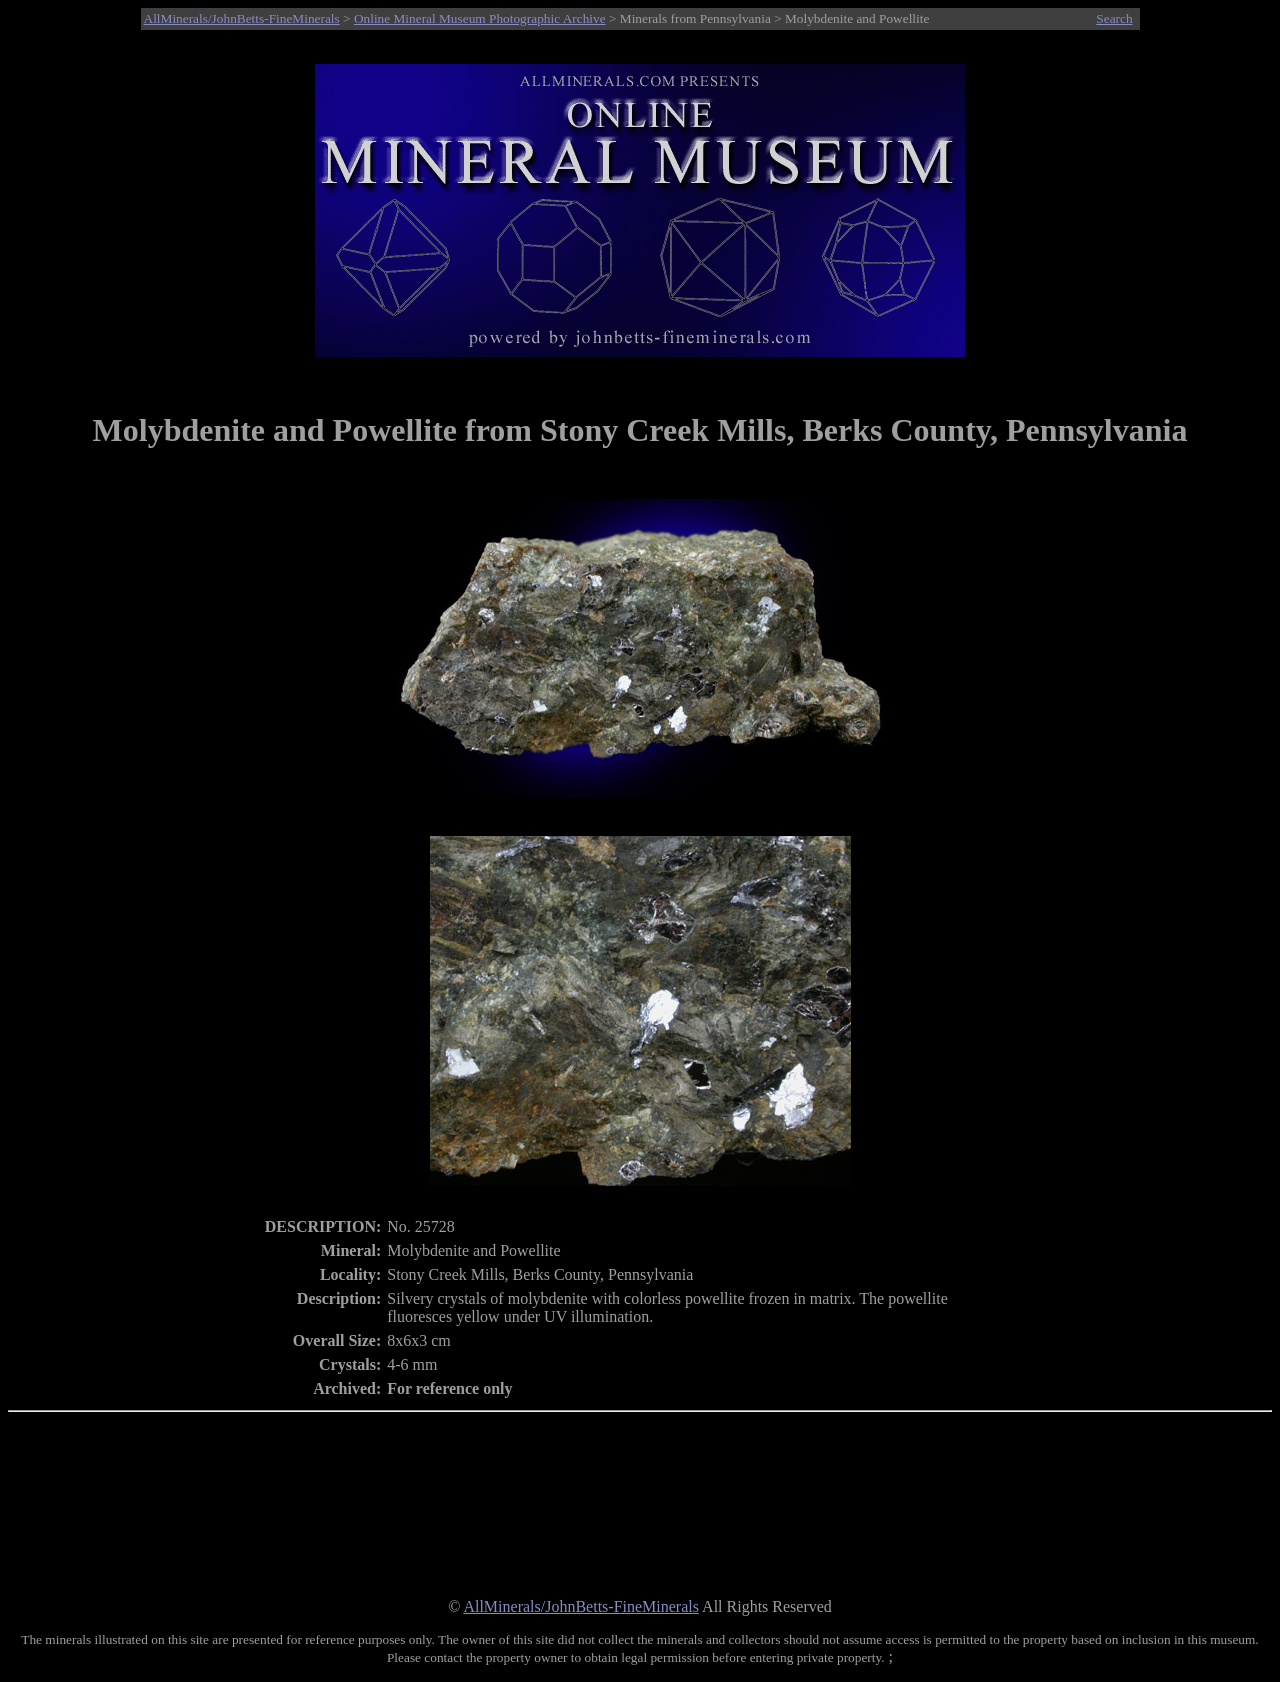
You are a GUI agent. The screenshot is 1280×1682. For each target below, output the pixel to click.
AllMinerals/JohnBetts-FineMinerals (242, 18)
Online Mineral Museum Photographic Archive (480, 18)
